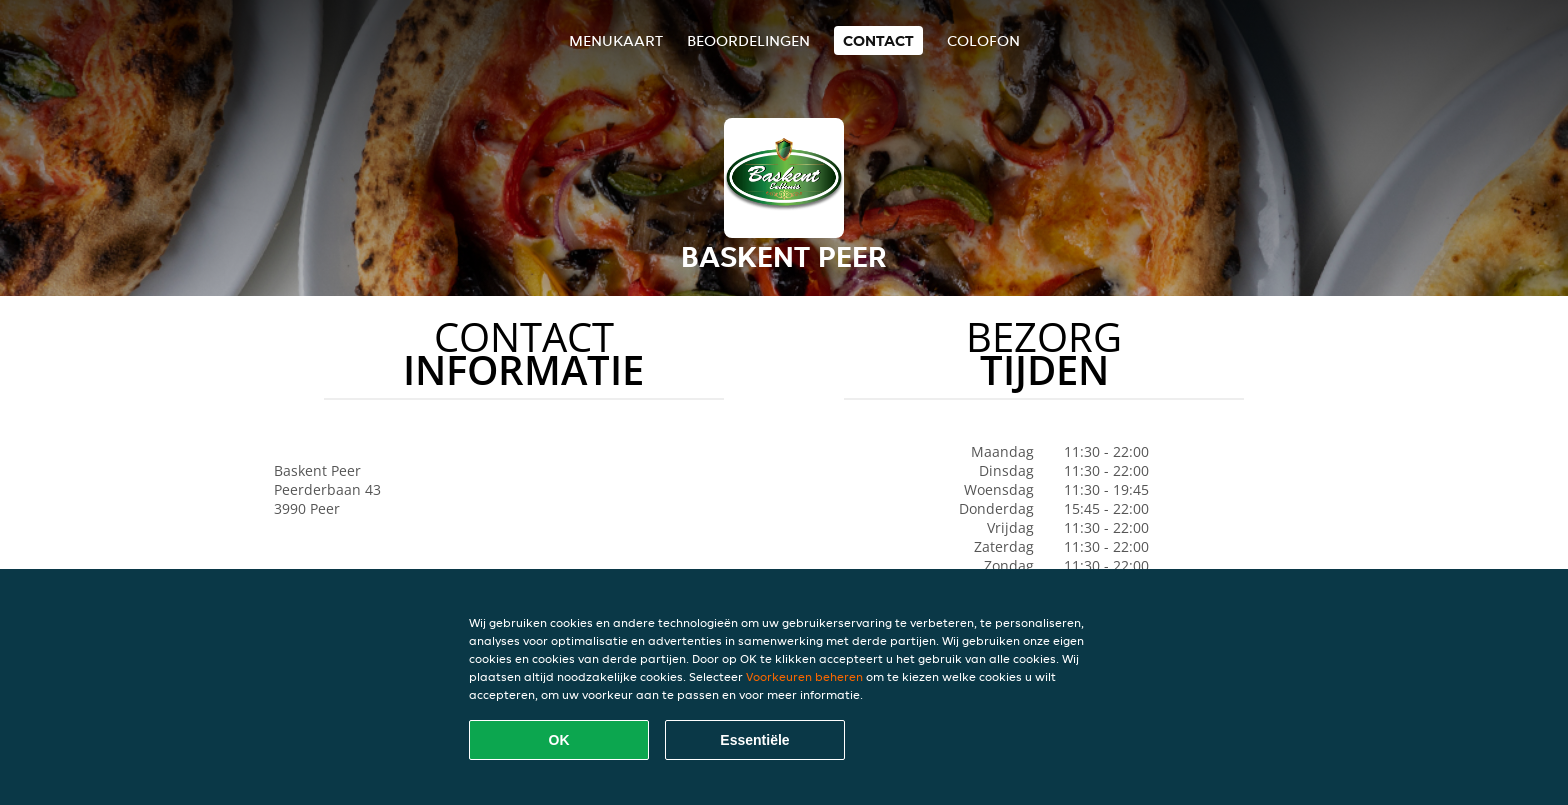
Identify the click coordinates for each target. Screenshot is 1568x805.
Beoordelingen (748, 40)
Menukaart (616, 40)
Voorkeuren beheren (804, 676)
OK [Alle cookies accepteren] (559, 740)
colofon (983, 40)
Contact (878, 40)
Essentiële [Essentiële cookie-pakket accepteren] (754, 740)
